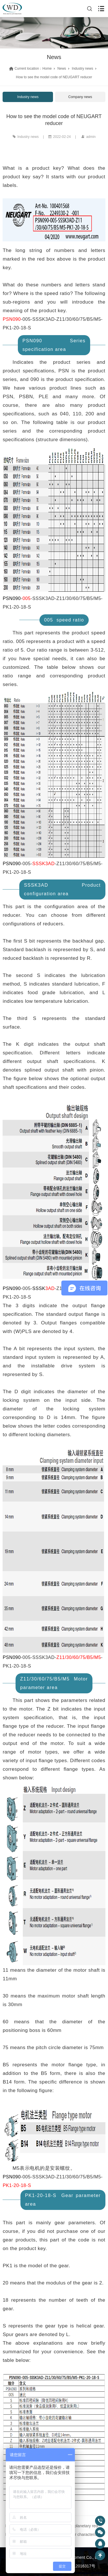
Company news (80, 97)
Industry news (82, 69)
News (61, 69)
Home (47, 69)
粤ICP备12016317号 (76, 2566)
